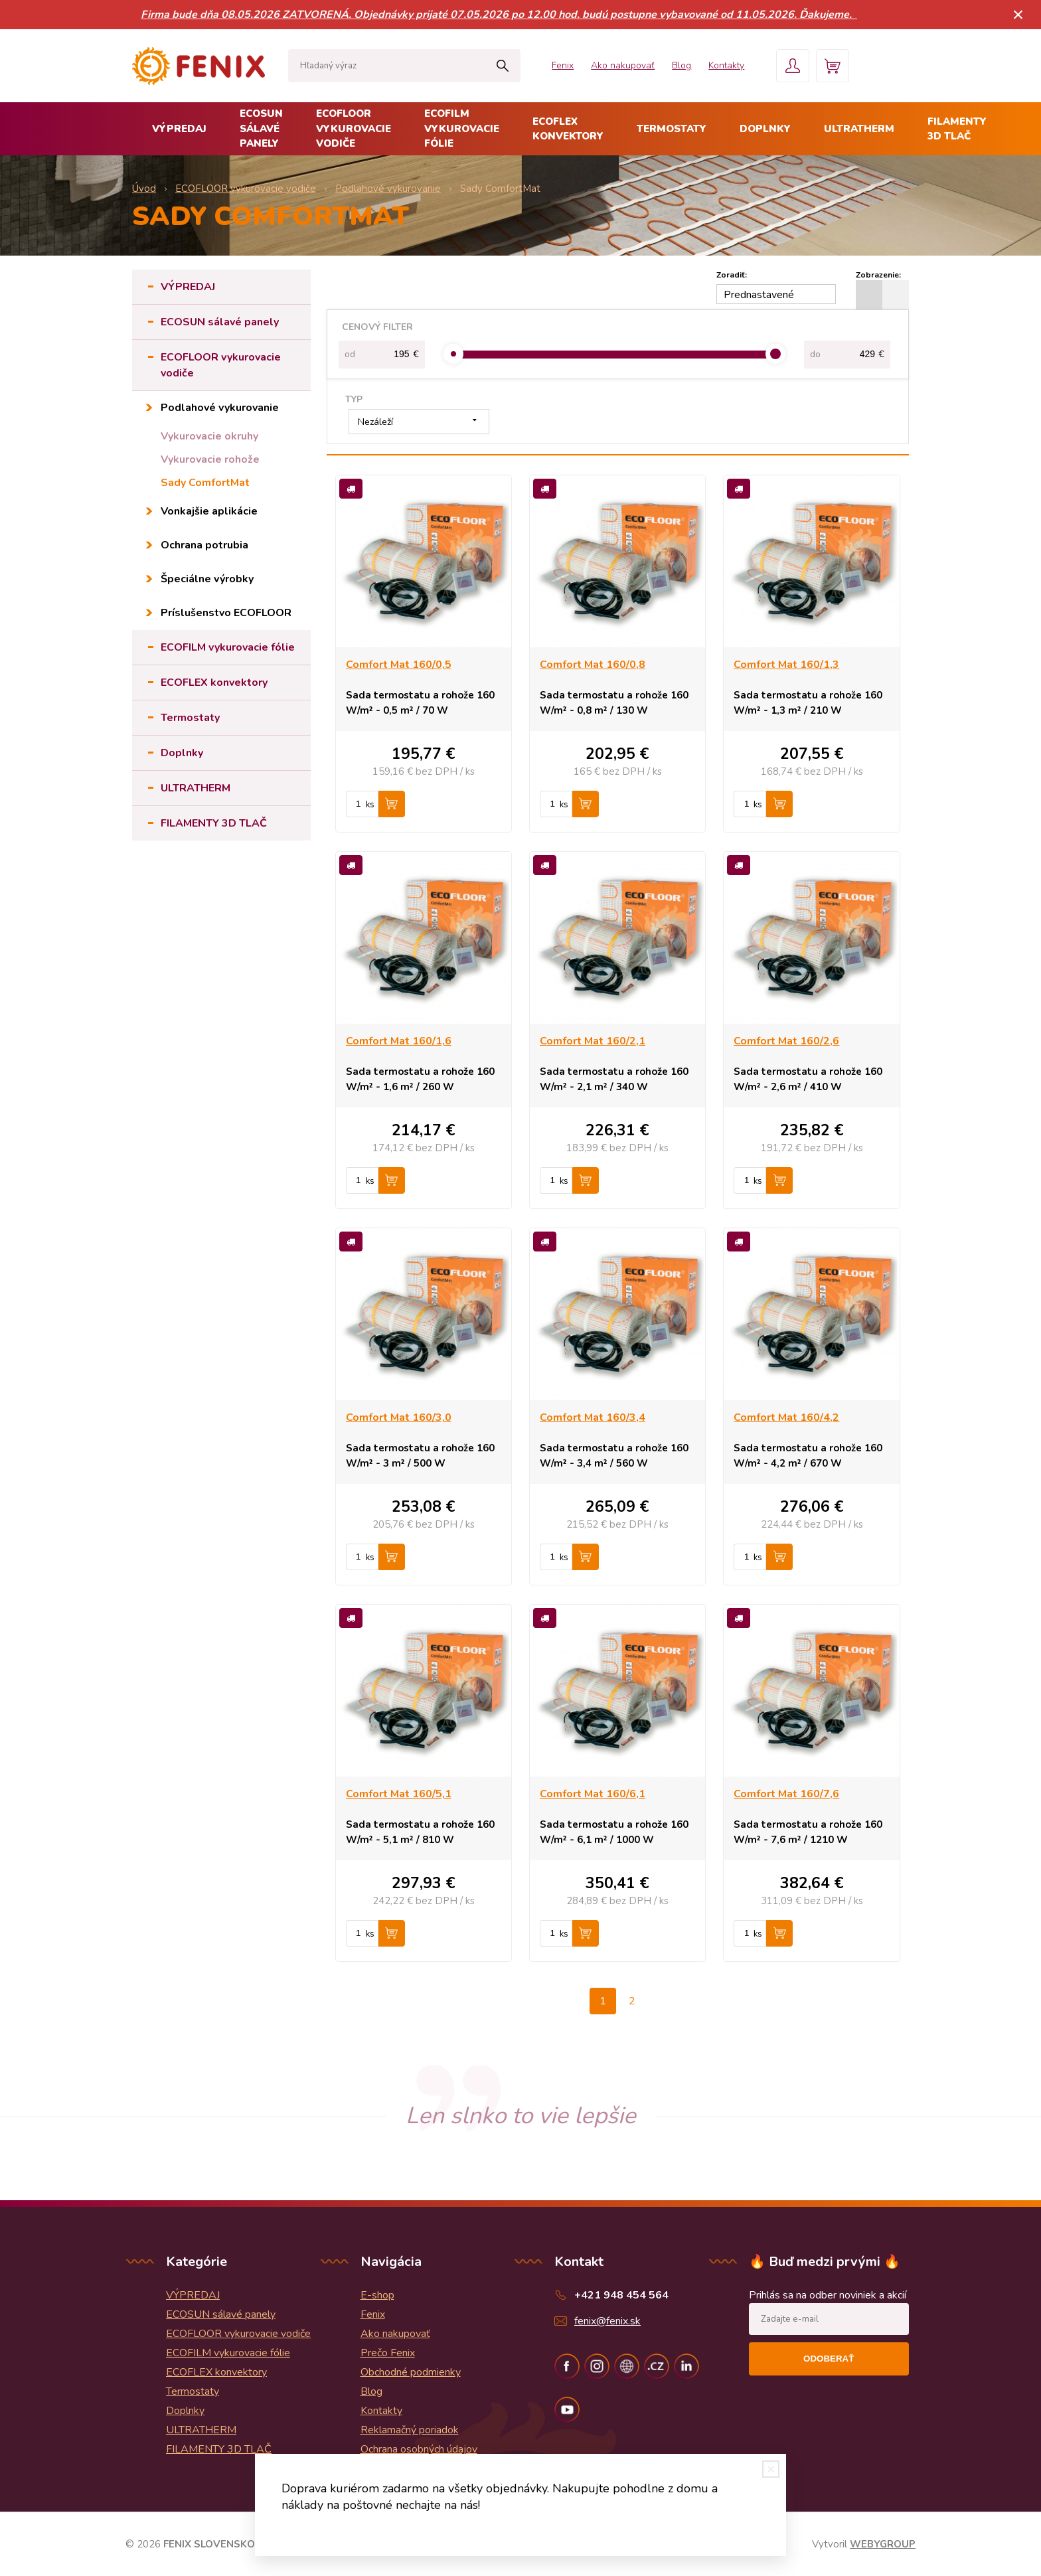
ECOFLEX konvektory (567, 129)
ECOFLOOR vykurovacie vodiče (353, 128)
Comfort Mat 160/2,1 (592, 1041)
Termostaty (671, 128)
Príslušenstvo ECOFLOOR (226, 612)
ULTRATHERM (859, 128)
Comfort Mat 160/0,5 (398, 664)
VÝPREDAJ (179, 128)
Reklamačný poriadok (409, 2430)
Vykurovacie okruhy (209, 436)
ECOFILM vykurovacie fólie (461, 128)
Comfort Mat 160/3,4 (592, 1417)
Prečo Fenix (387, 2353)
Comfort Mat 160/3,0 (398, 1417)
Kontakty (726, 65)
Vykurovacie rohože (210, 459)
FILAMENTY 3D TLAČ (957, 129)
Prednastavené (759, 294)
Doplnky (765, 128)
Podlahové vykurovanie (220, 407)
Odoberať (828, 2359)
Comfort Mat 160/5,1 (398, 1794)
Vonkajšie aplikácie (209, 511)
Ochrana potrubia (204, 545)
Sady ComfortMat (205, 482)
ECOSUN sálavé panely (261, 128)
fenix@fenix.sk (607, 2321)
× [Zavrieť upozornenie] (1018, 14)
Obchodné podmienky (410, 2372)
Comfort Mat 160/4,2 (786, 1417)
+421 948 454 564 (621, 2295)
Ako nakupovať (623, 65)
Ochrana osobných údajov (418, 2449)
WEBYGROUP (883, 2544)
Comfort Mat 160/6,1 (592, 1794)
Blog (681, 65)
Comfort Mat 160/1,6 (398, 1041)
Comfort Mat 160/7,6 (786, 1794)
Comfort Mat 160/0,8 (592, 664)
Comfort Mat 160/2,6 (786, 1041)
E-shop (377, 2295)
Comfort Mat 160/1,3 (786, 664)
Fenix (563, 65)
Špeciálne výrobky (207, 579)
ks (370, 805)
